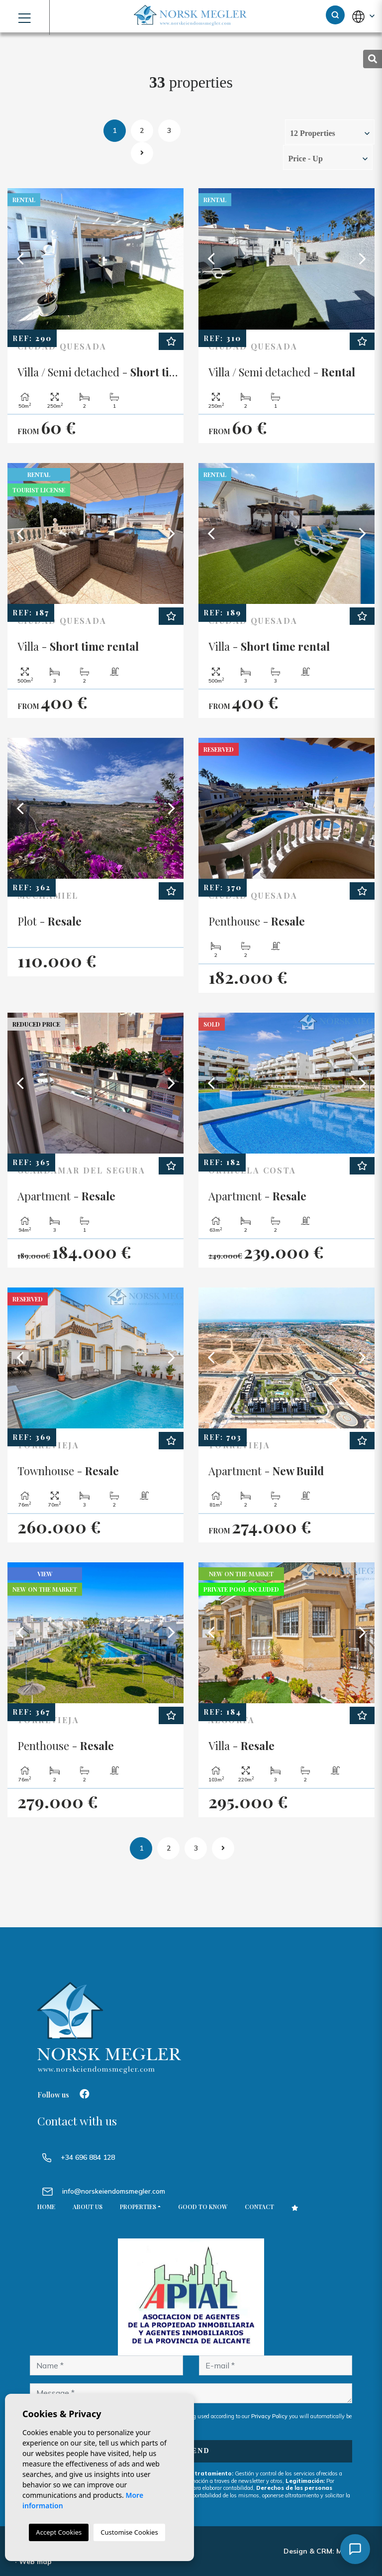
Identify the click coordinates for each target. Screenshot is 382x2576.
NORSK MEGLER (191, 15)
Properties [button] (138, 2207)
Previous (19, 258)
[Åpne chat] (355, 2549)
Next (171, 258)
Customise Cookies (129, 2532)
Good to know (202, 2207)
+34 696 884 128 (78, 2157)
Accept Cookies (59, 2532)
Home (46, 2207)
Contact (259, 2207)
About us (87, 2207)
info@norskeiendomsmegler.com (113, 2191)
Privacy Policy (270, 2416)
